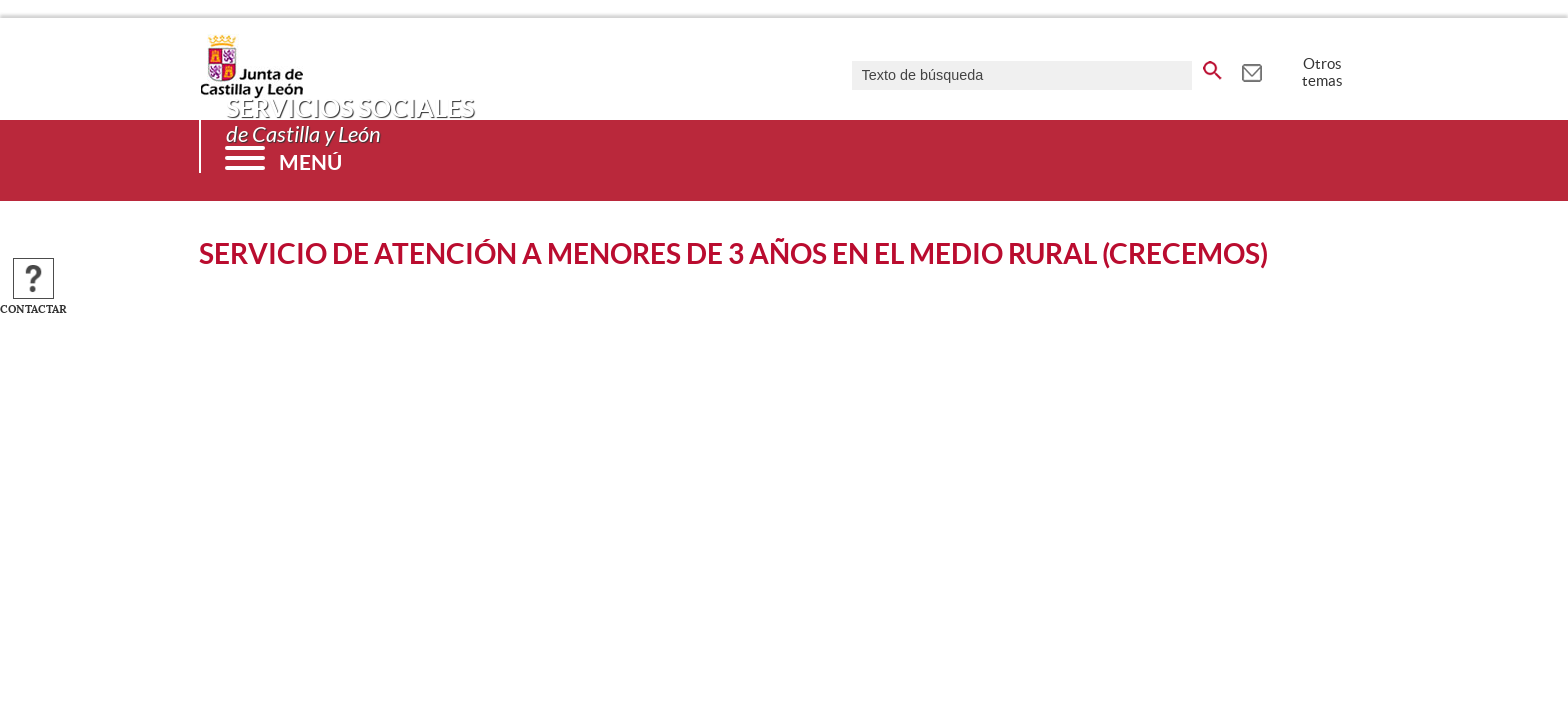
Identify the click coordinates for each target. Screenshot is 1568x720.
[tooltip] (1251, 70)
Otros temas (1322, 72)
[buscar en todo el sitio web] (1212, 67)
